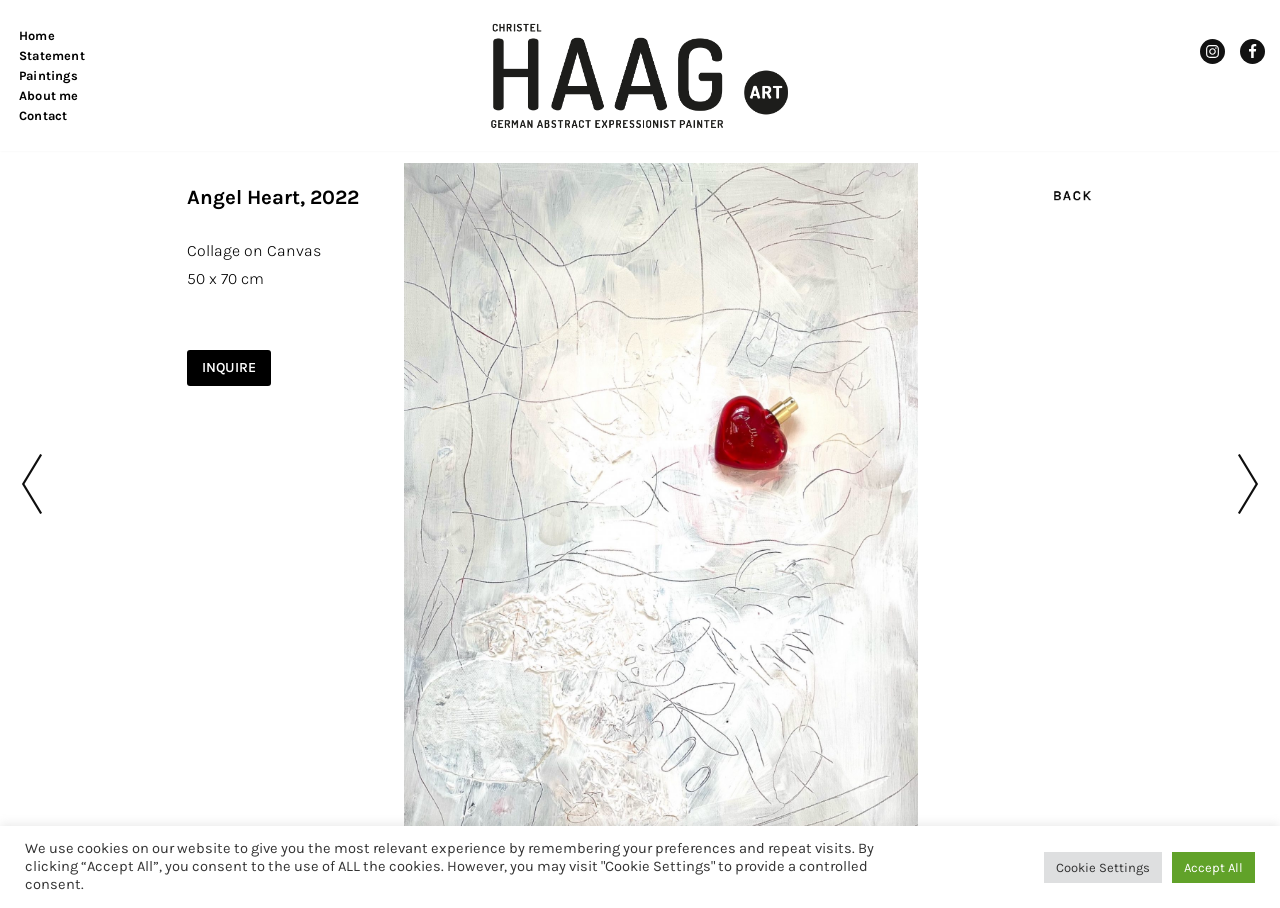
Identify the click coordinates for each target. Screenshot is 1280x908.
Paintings (48, 75)
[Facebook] (1252, 51)
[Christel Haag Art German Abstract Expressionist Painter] (640, 75)
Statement (52, 55)
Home (37, 35)
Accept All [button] (1213, 867)
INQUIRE (229, 367)
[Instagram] (1212, 51)
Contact (43, 115)
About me (49, 95)
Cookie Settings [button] (1103, 867)
